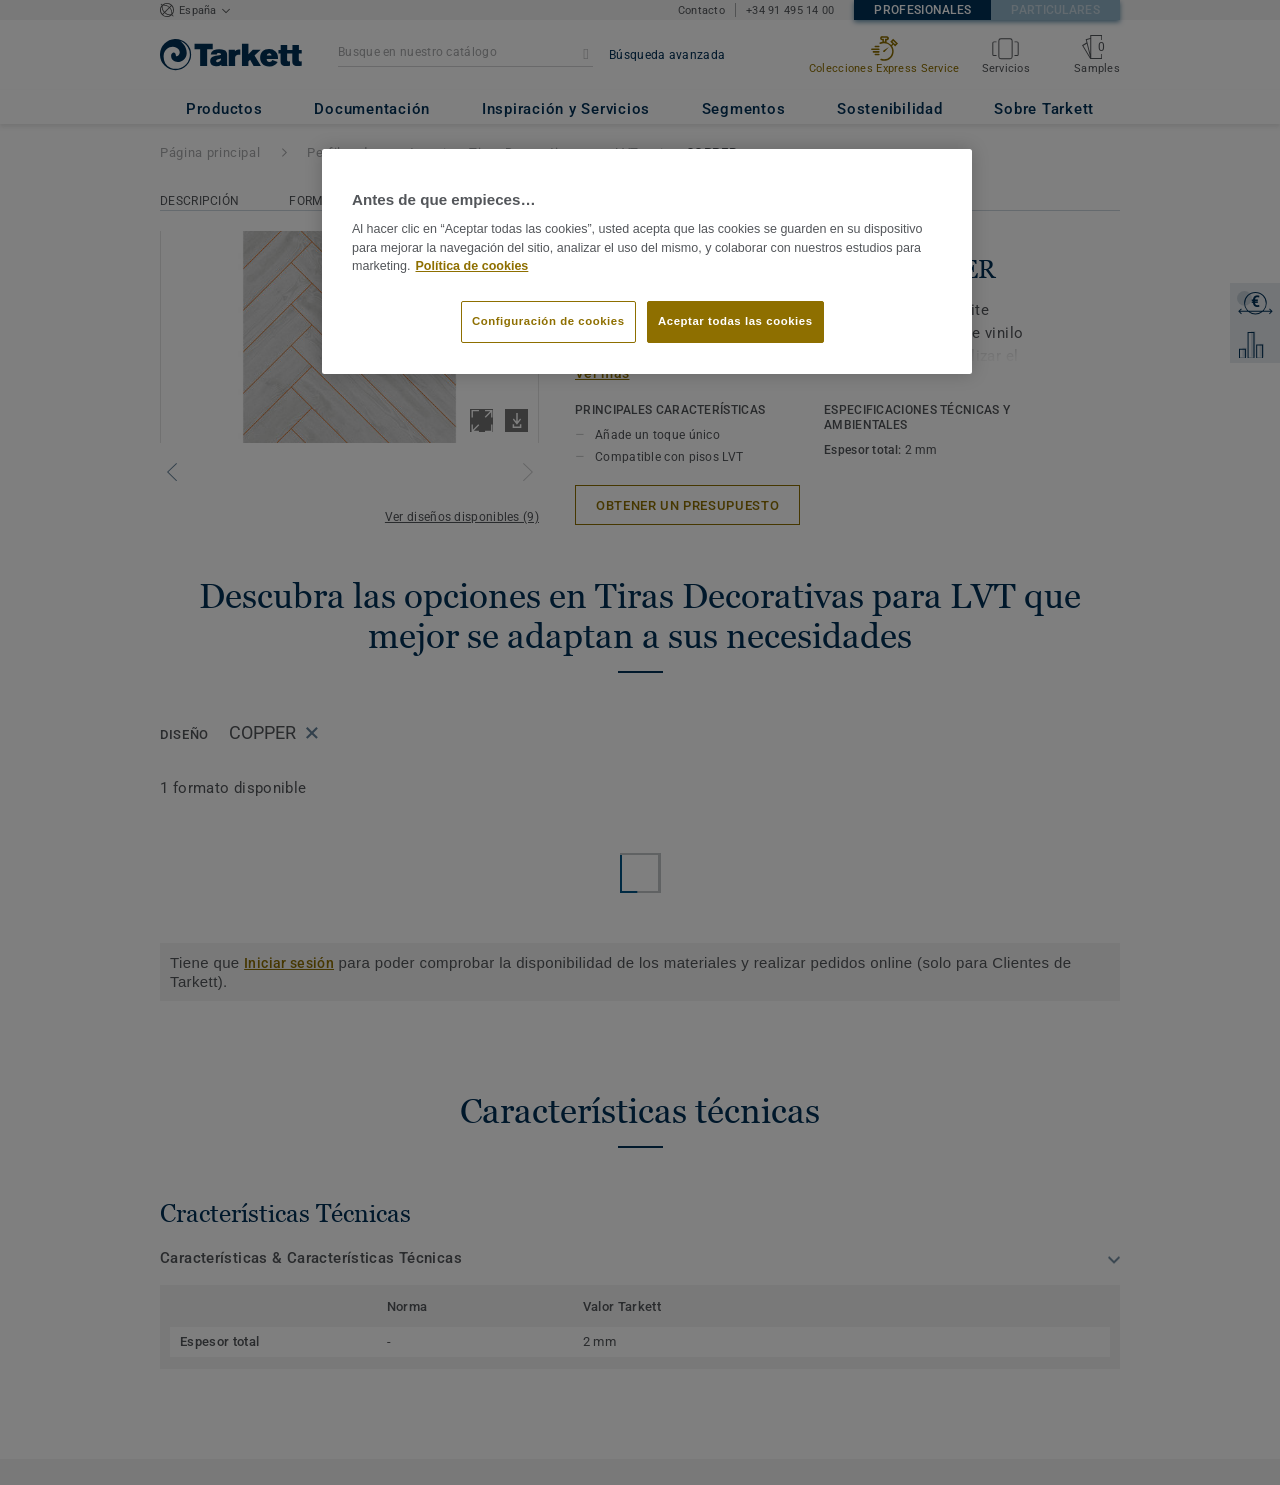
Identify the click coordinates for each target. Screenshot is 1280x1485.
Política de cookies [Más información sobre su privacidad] (472, 266)
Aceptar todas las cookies (735, 321)
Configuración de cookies (548, 321)
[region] (647, 262)
